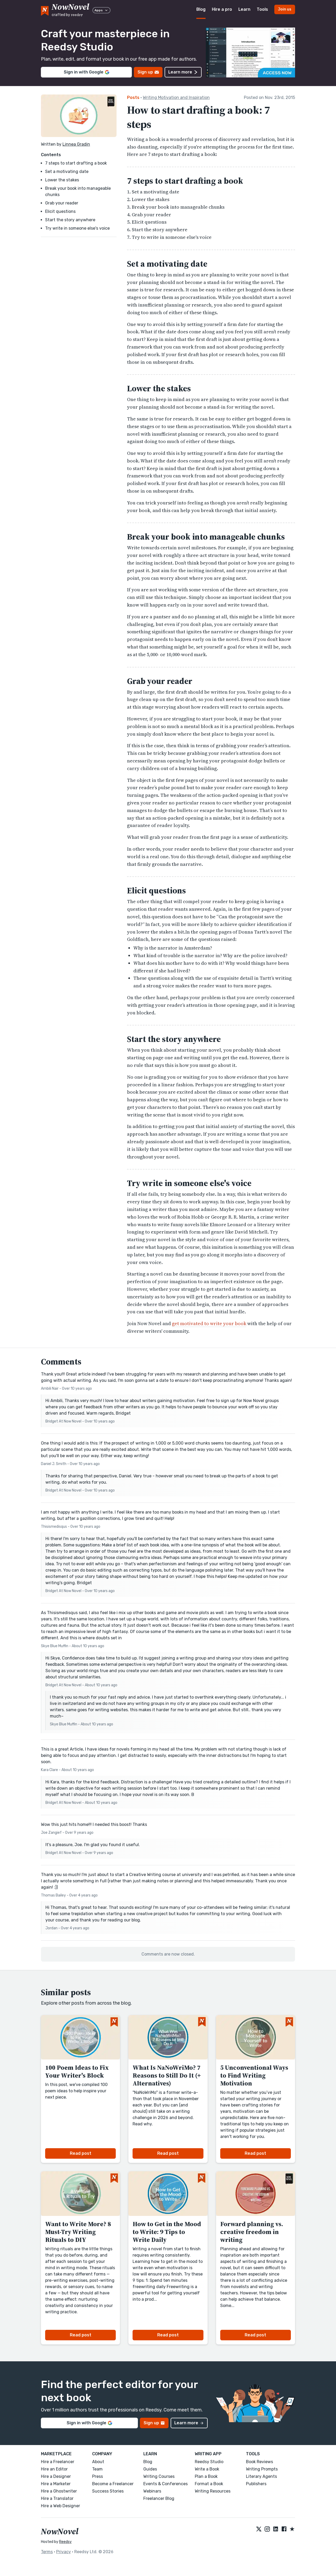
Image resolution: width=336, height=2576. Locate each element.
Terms (47, 2551)
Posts (133, 97)
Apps (101, 10)
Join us (284, 9)
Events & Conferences (165, 2483)
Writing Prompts (262, 2469)
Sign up (148, 72)
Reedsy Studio (209, 2461)
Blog (201, 9)
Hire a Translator (57, 2498)
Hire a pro (222, 9)
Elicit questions (60, 211)
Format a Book (209, 2483)
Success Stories (108, 2491)
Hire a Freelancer (57, 2461)
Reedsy (65, 2542)
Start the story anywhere (70, 219)
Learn (244, 9)
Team (97, 2469)
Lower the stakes (62, 179)
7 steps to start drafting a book (76, 163)
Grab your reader (61, 203)
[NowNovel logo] (45, 10)
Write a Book (207, 2469)
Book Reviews (259, 2461)
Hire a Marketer (56, 2483)
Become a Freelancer (113, 2483)
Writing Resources (212, 2491)
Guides (150, 2469)
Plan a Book (206, 2476)
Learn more (183, 72)
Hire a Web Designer (60, 2505)
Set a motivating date (66, 171)
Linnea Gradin (76, 144)
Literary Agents (261, 2476)
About (98, 2461)
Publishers (256, 2483)
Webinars (152, 2491)
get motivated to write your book (209, 1323)
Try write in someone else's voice (77, 228)
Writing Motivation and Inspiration (176, 97)
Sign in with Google (86, 72)
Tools (262, 9)
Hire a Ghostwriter (59, 2491)
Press (97, 2476)
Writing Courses (159, 2476)
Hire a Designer (56, 2476)
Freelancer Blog (158, 2498)
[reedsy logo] (70, 10)
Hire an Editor (54, 2469)
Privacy (63, 2551)
